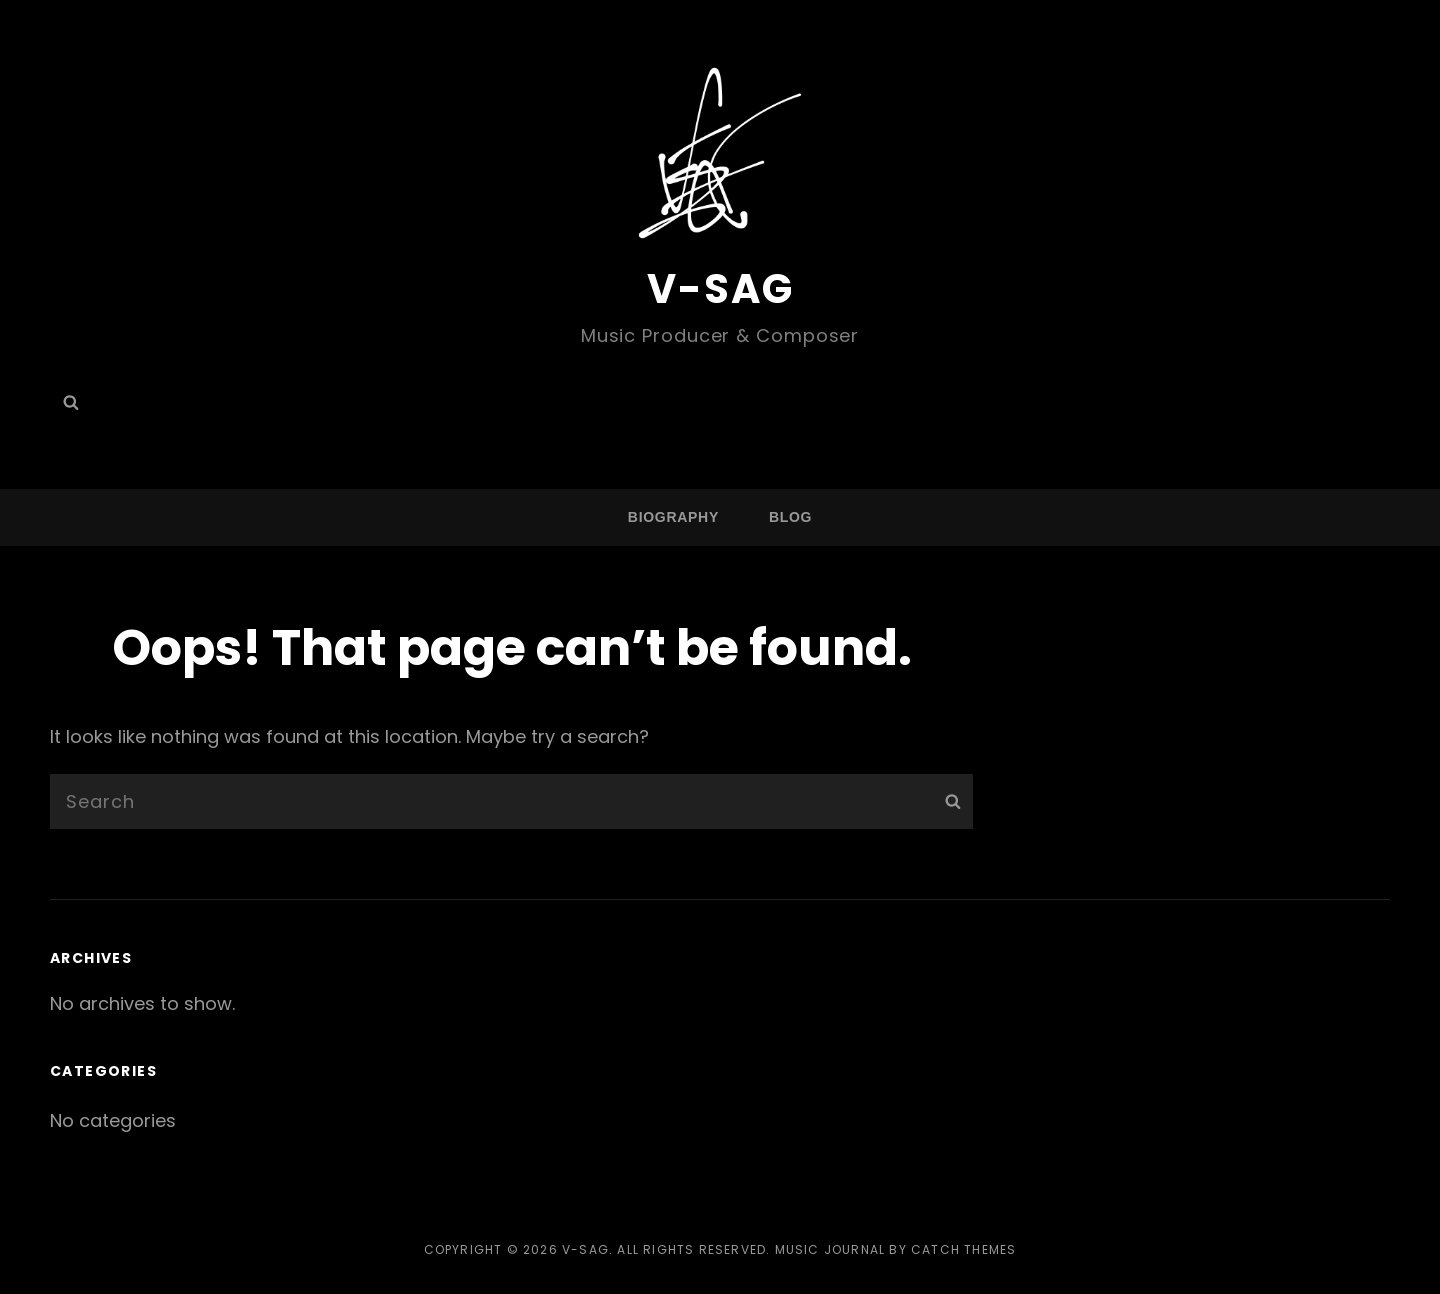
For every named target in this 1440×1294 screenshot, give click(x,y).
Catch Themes (963, 1249)
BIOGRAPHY (673, 517)
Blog (790, 517)
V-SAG (720, 289)
